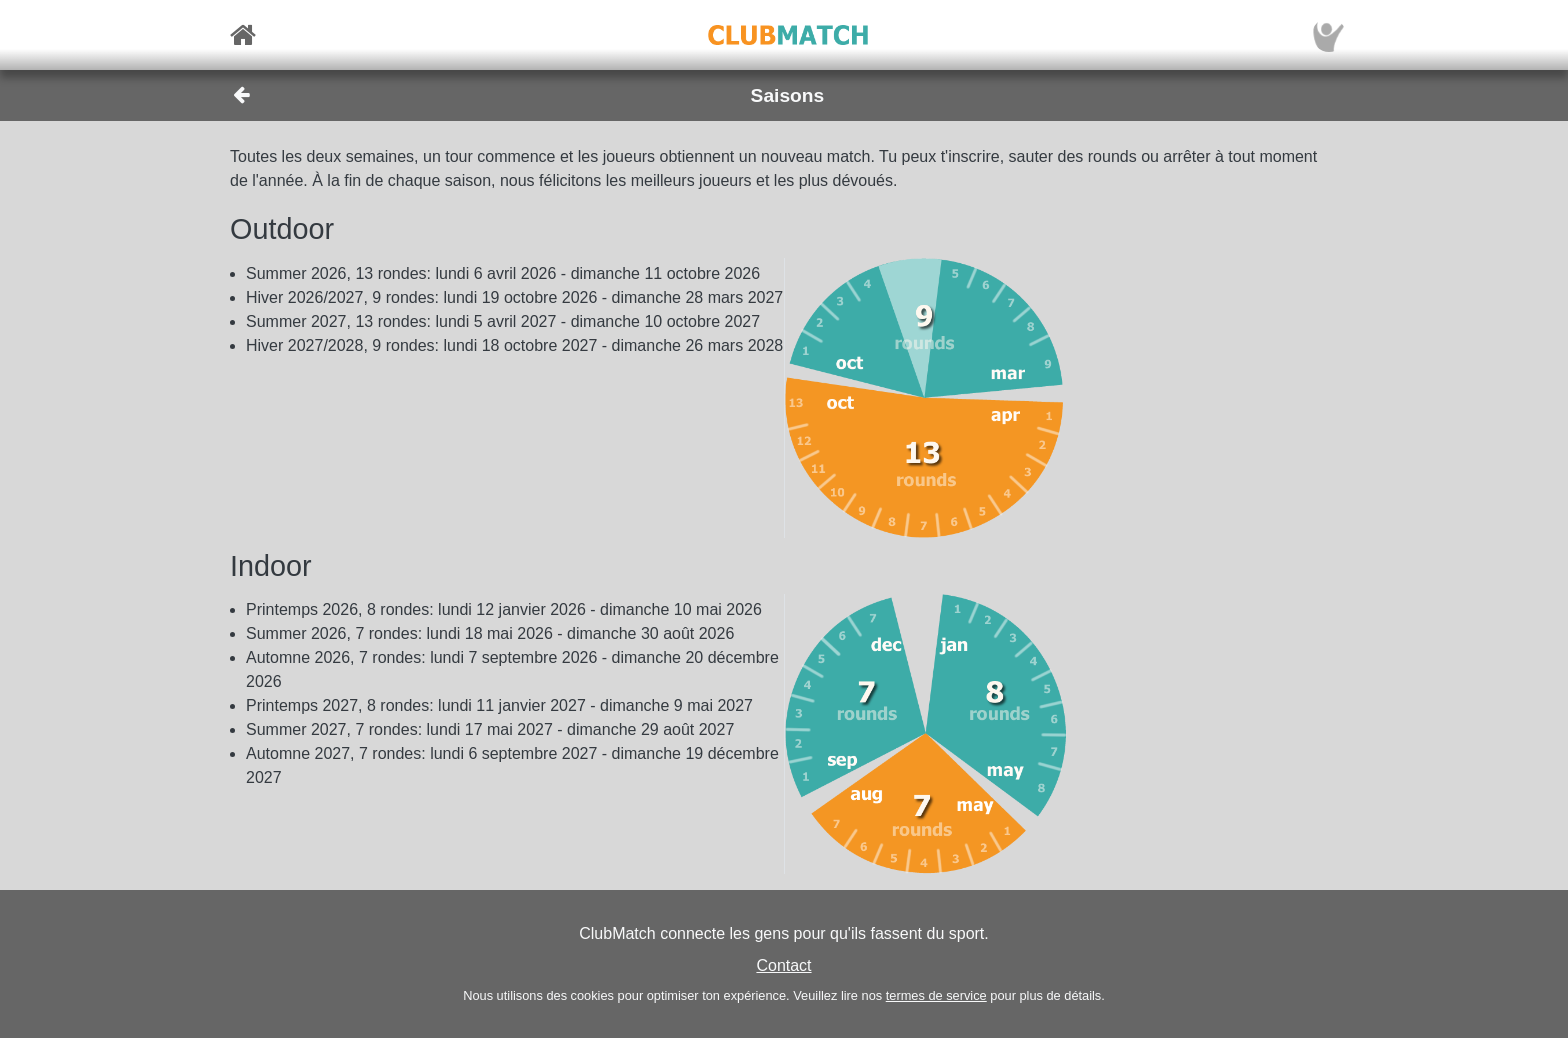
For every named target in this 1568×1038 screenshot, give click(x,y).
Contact (783, 965)
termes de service (936, 995)
